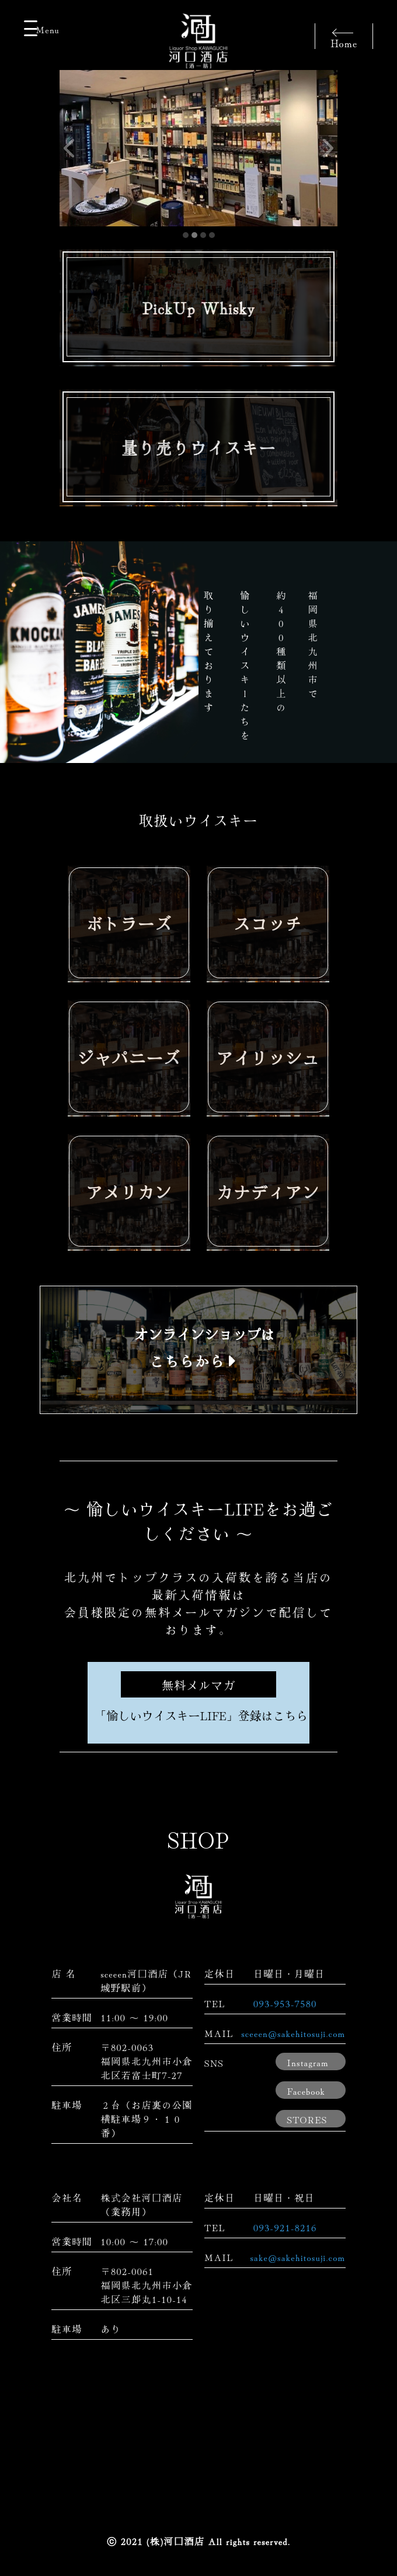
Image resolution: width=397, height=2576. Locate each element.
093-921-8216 (285, 2227)
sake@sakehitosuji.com (298, 2257)
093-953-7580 (285, 2003)
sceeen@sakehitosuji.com (294, 2033)
